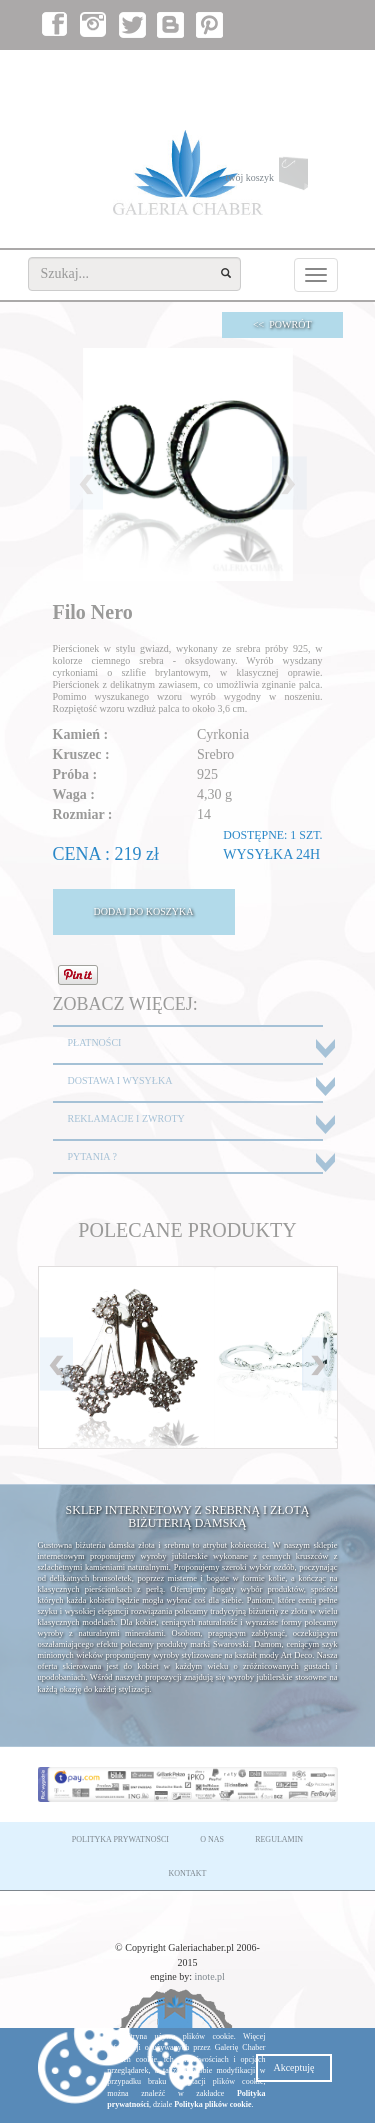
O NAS (212, 1839)
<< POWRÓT (282, 324)
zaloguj (243, 70)
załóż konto (304, 70)
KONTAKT (187, 1873)
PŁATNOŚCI (95, 1042)
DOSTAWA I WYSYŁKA (120, 1080)
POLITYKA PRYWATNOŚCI (120, 1839)
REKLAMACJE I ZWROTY (126, 1118)
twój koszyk (281, 178)
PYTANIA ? (92, 1156)
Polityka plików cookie (212, 2104)
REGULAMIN (279, 1839)
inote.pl (210, 1976)
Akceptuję (293, 2067)
